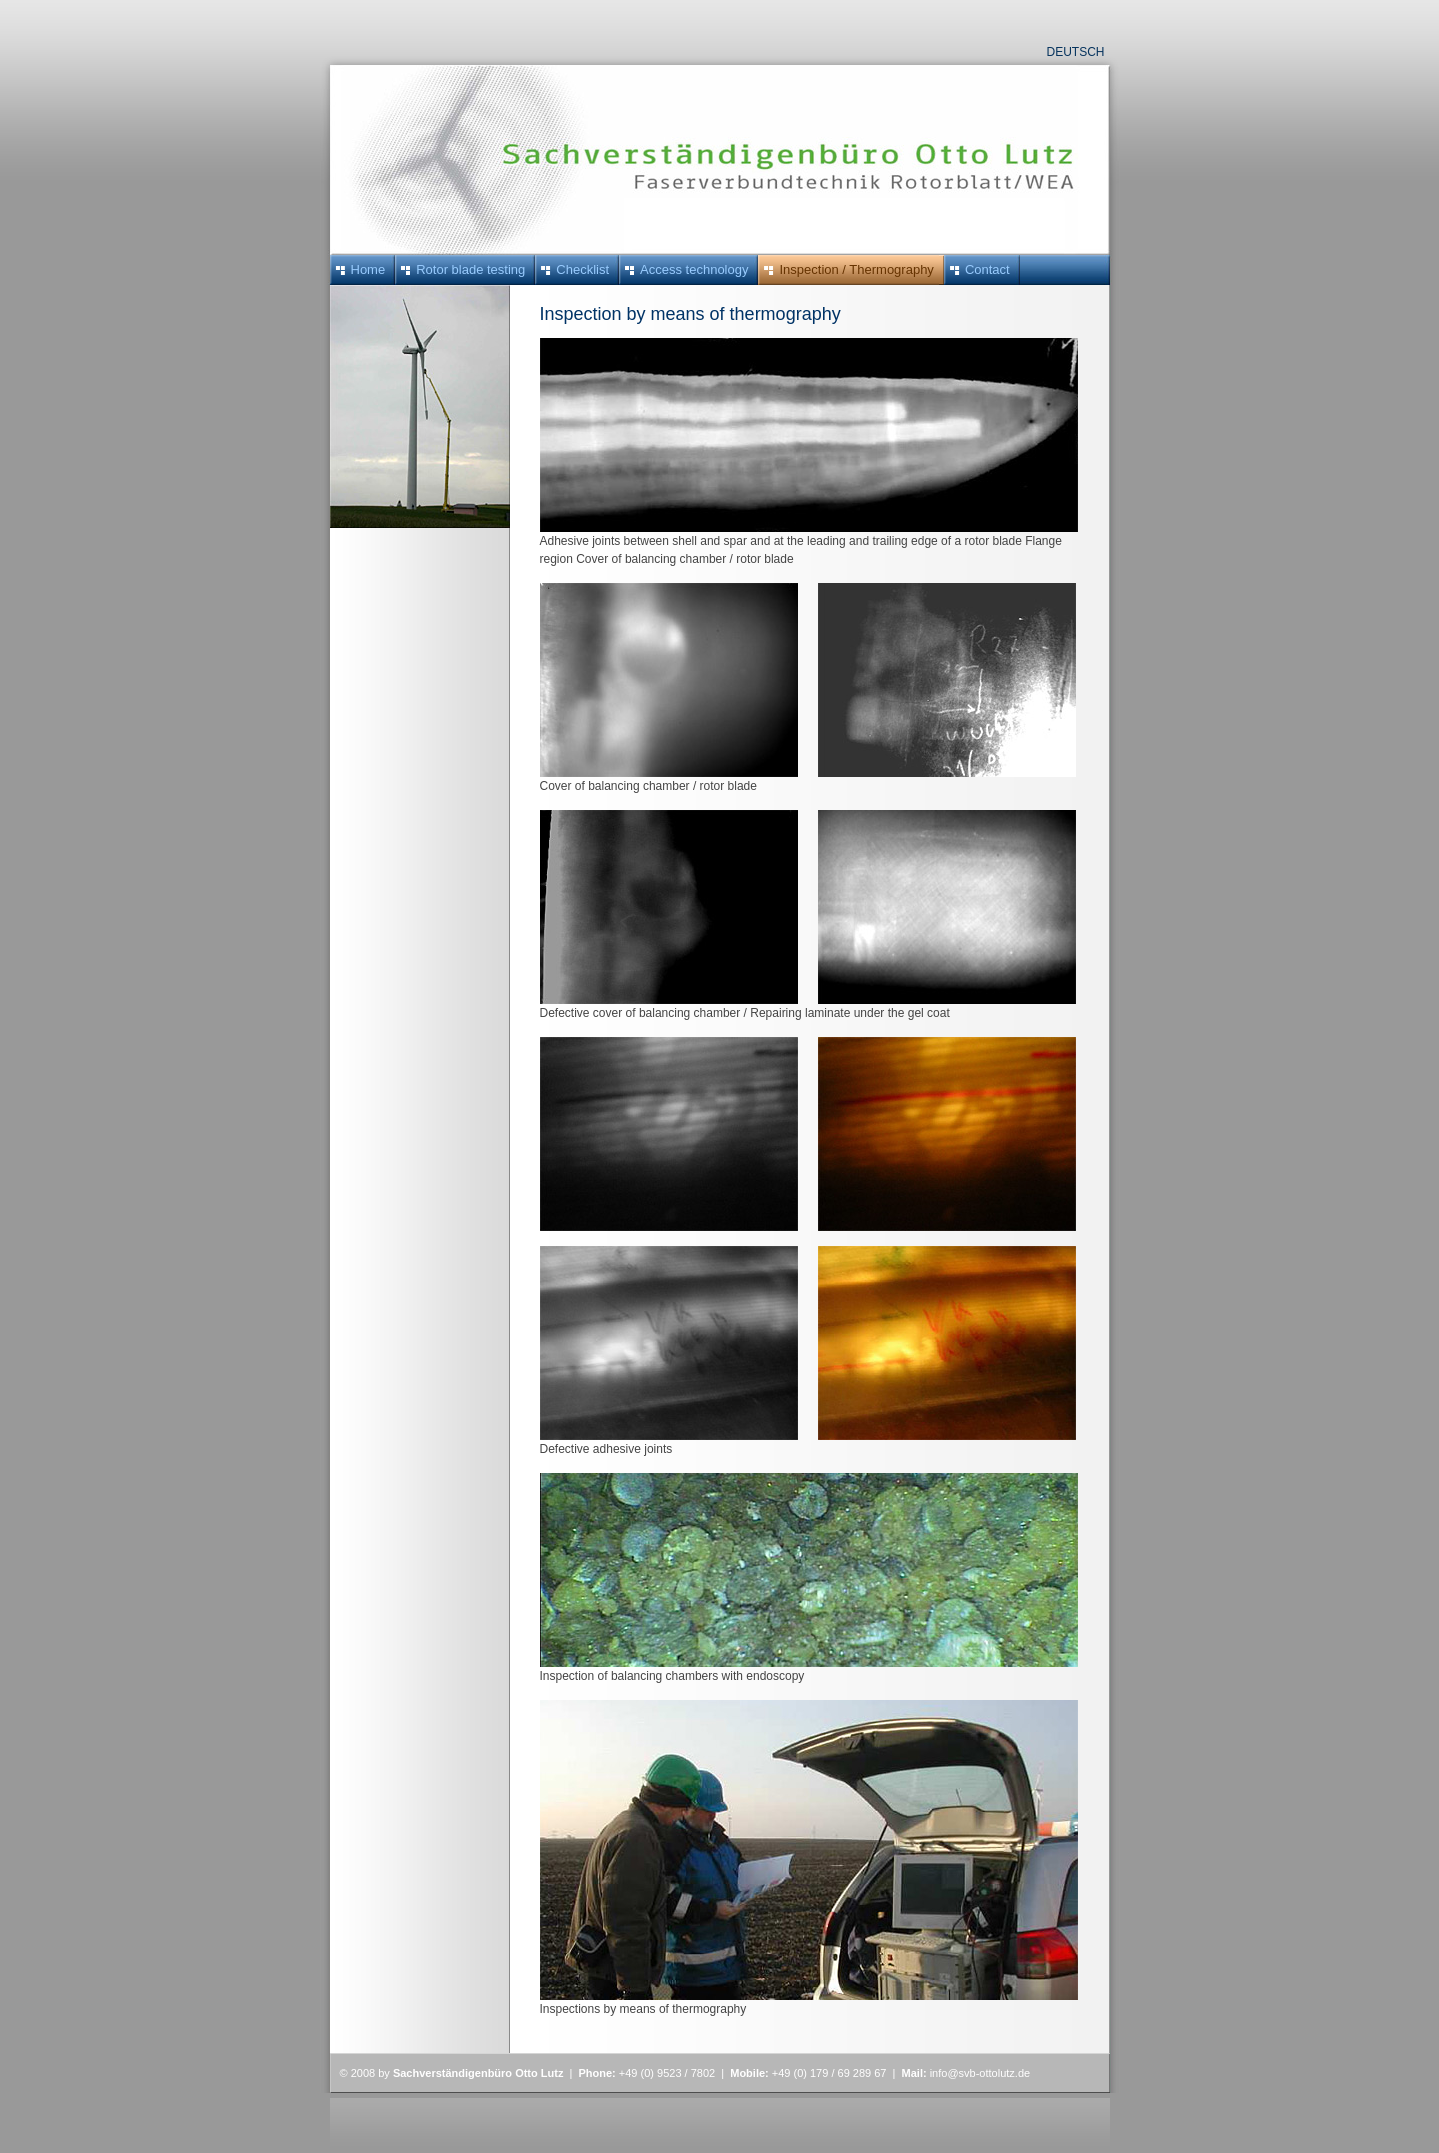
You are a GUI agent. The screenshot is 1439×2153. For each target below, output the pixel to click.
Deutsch (1075, 52)
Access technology (694, 269)
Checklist (582, 269)
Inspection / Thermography (856, 269)
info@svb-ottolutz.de (980, 2073)
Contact (987, 269)
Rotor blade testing (470, 269)
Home (368, 269)
